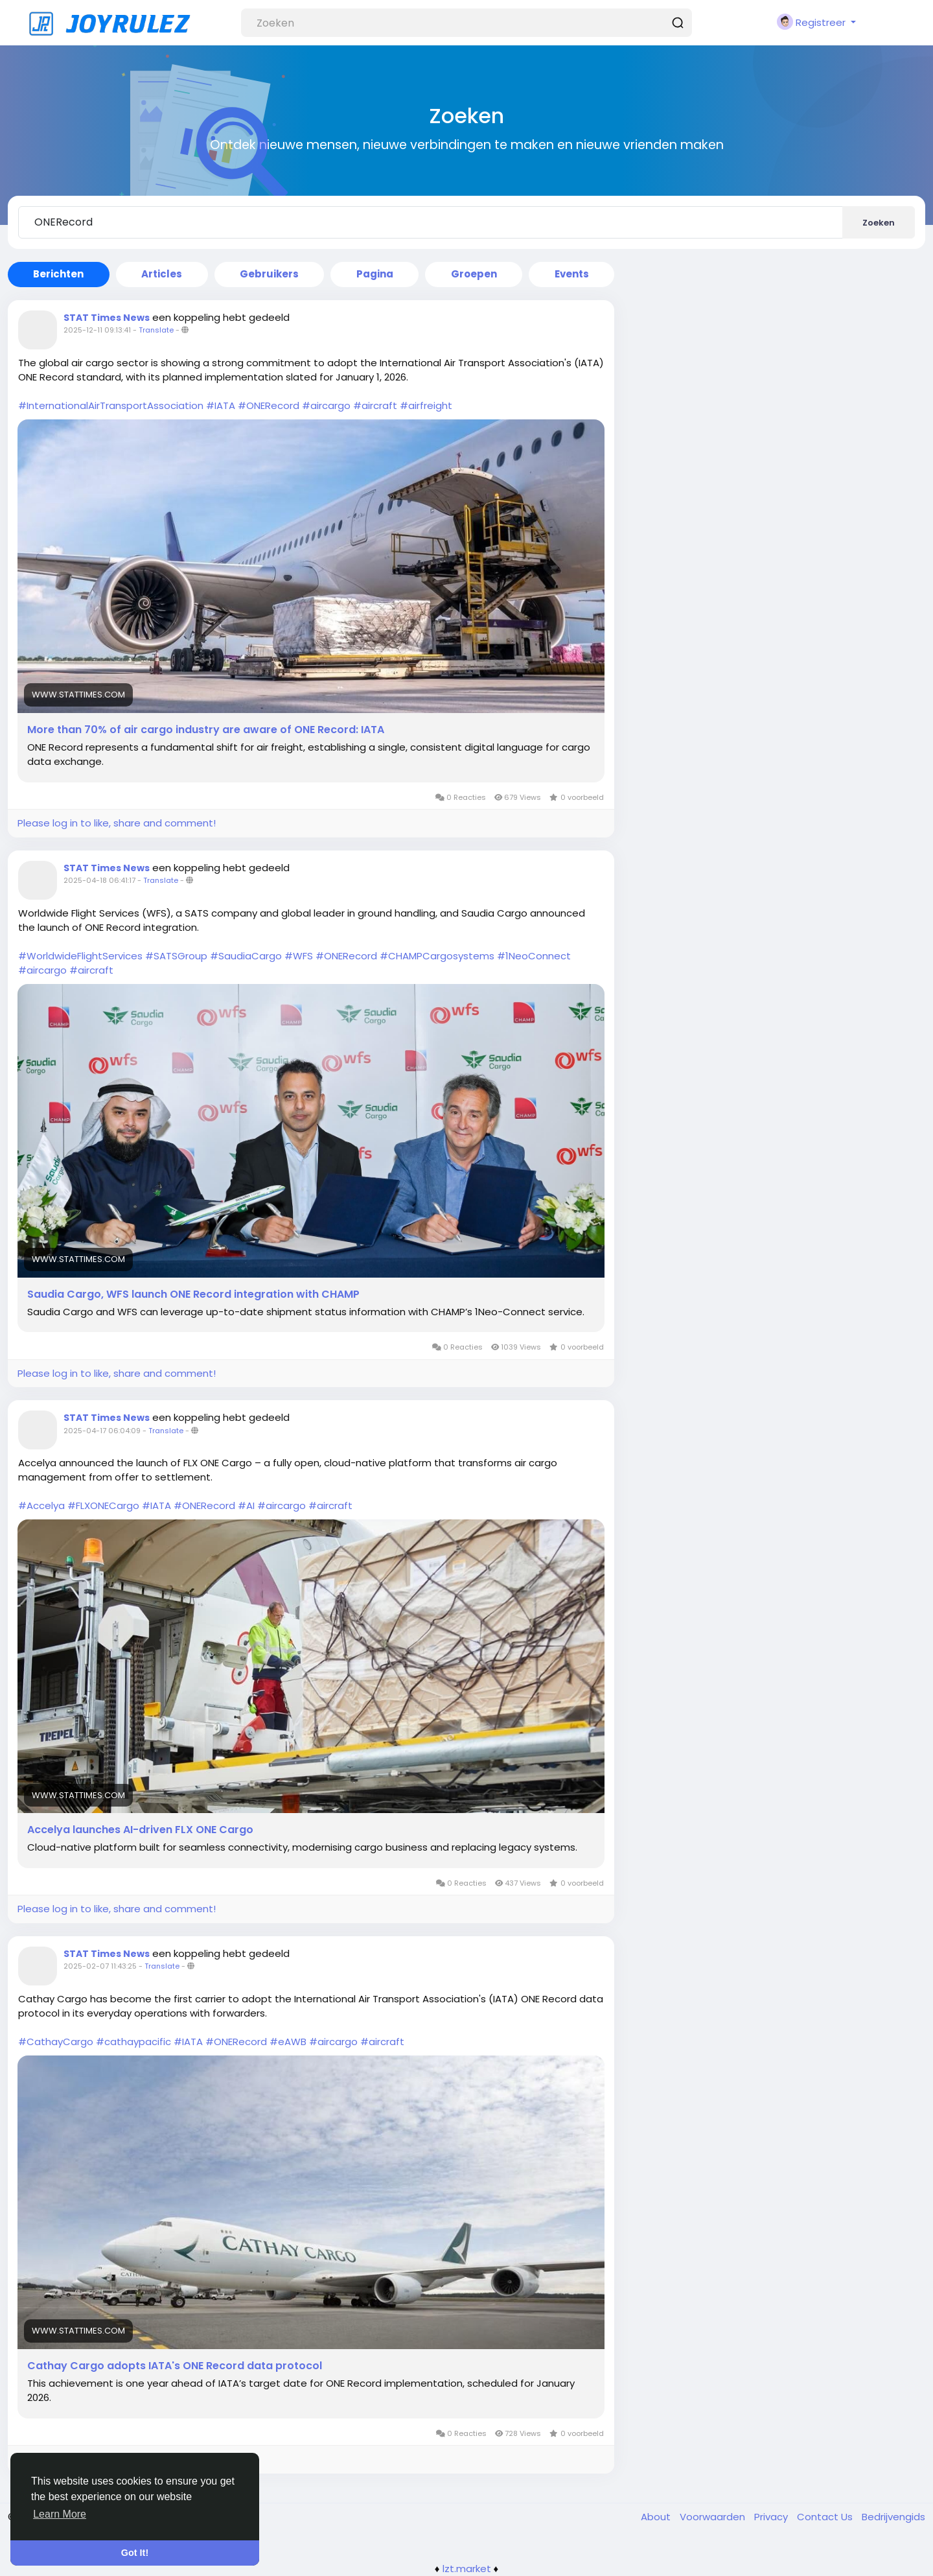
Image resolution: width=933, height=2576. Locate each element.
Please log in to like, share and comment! (116, 823)
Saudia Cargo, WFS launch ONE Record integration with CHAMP (193, 1294)
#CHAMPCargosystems (437, 956)
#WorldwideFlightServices (80, 956)
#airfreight (426, 405)
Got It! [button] (134, 2552)
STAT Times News (106, 317)
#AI (246, 1505)
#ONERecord (268, 405)
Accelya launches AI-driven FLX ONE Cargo (140, 1830)
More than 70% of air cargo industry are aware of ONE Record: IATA (205, 730)
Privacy (772, 2516)
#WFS (298, 956)
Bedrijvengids (893, 2516)
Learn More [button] (59, 2514)
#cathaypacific (133, 2041)
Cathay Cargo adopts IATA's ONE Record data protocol (174, 2366)
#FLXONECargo (103, 1505)
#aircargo (326, 405)
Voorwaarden (714, 2516)
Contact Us (826, 2516)
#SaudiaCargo (246, 956)
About (657, 2516)
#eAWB (288, 2041)
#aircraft (375, 405)
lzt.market (467, 2568)
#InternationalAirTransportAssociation (110, 405)
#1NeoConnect (534, 956)
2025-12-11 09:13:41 (97, 330)
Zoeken (878, 223)
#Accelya (41, 1505)
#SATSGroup (176, 956)
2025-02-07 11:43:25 (100, 1966)
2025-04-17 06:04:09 (102, 1430)
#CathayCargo (55, 2041)
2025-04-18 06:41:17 (99, 880)
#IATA (220, 405)
